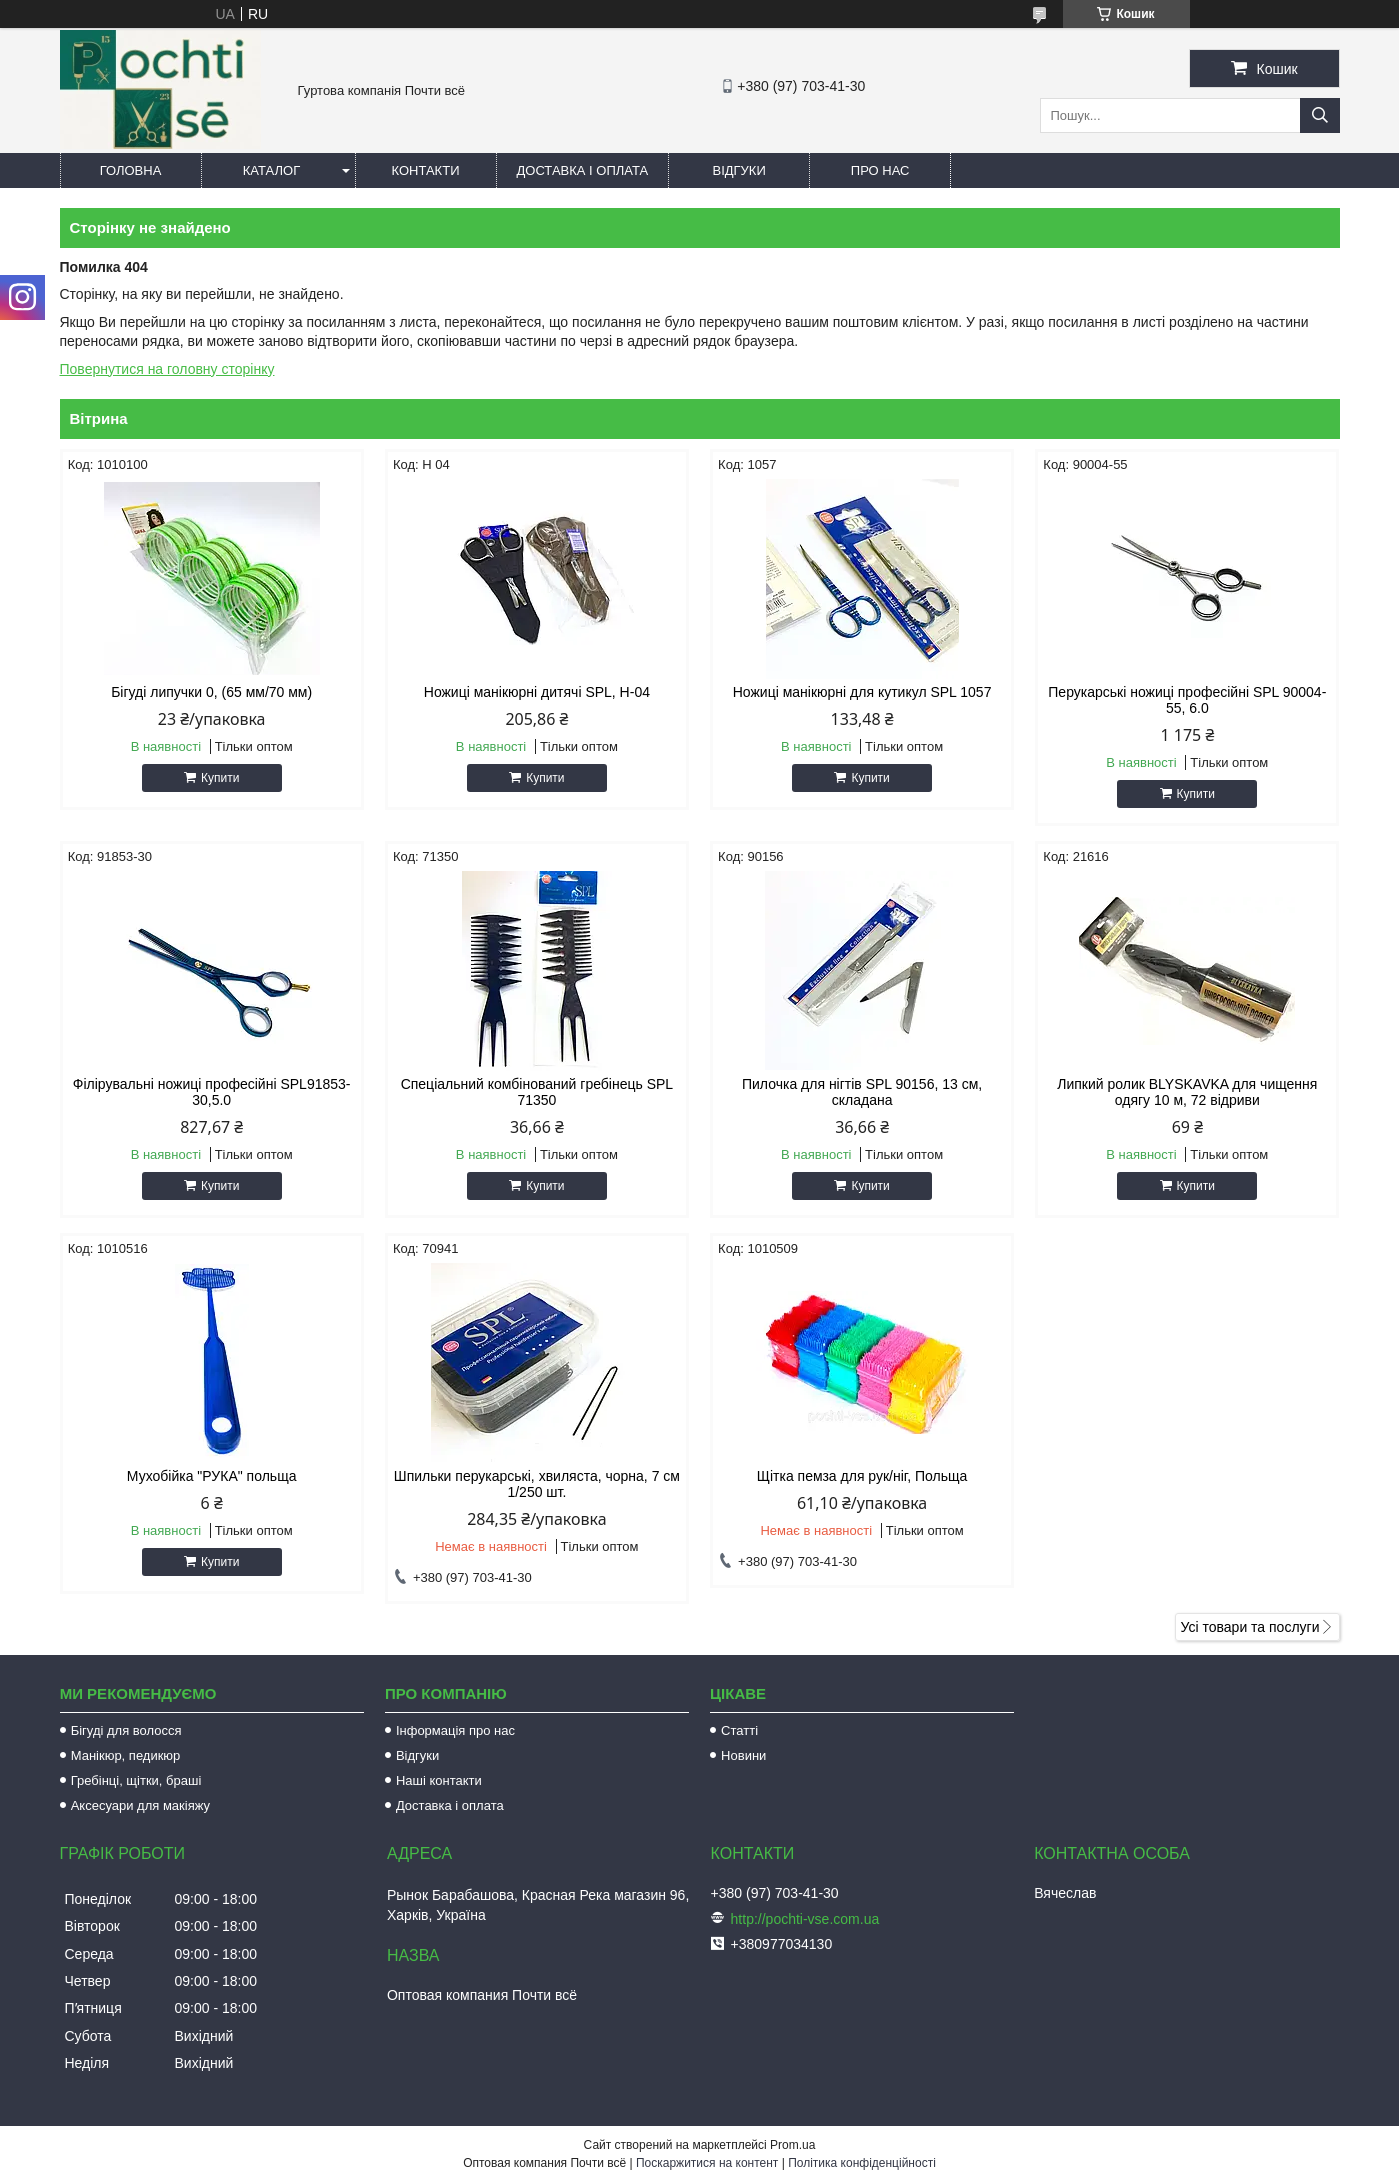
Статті (739, 1730)
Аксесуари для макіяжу (140, 1805)
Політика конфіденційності (862, 2163)
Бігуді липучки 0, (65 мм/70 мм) (211, 692)
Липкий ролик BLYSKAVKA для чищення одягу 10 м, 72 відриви (1187, 1092)
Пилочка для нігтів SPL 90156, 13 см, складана (862, 1092)
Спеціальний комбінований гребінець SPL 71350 (537, 1092)
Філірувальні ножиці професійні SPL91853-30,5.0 (212, 1092)
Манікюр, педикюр (126, 1755)
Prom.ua (792, 2145)
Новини (743, 1755)
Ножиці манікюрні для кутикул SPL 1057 (862, 692)
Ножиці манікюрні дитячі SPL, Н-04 (537, 692)
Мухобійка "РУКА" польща (212, 1476)
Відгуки (738, 170)
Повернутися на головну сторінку (167, 369)
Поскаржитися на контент (707, 2163)
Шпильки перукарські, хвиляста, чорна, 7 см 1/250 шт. (537, 1484)
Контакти (426, 170)
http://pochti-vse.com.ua (805, 1919)
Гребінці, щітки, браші (136, 1780)
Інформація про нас (455, 1730)
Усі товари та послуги (1250, 1627)
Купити (220, 778)
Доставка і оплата (583, 170)
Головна (131, 170)
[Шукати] (1320, 115)
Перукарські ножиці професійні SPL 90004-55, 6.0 (1187, 700)
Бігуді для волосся (126, 1730)
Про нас (880, 170)
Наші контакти (439, 1780)
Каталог (271, 170)
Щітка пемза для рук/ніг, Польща (862, 1476)
